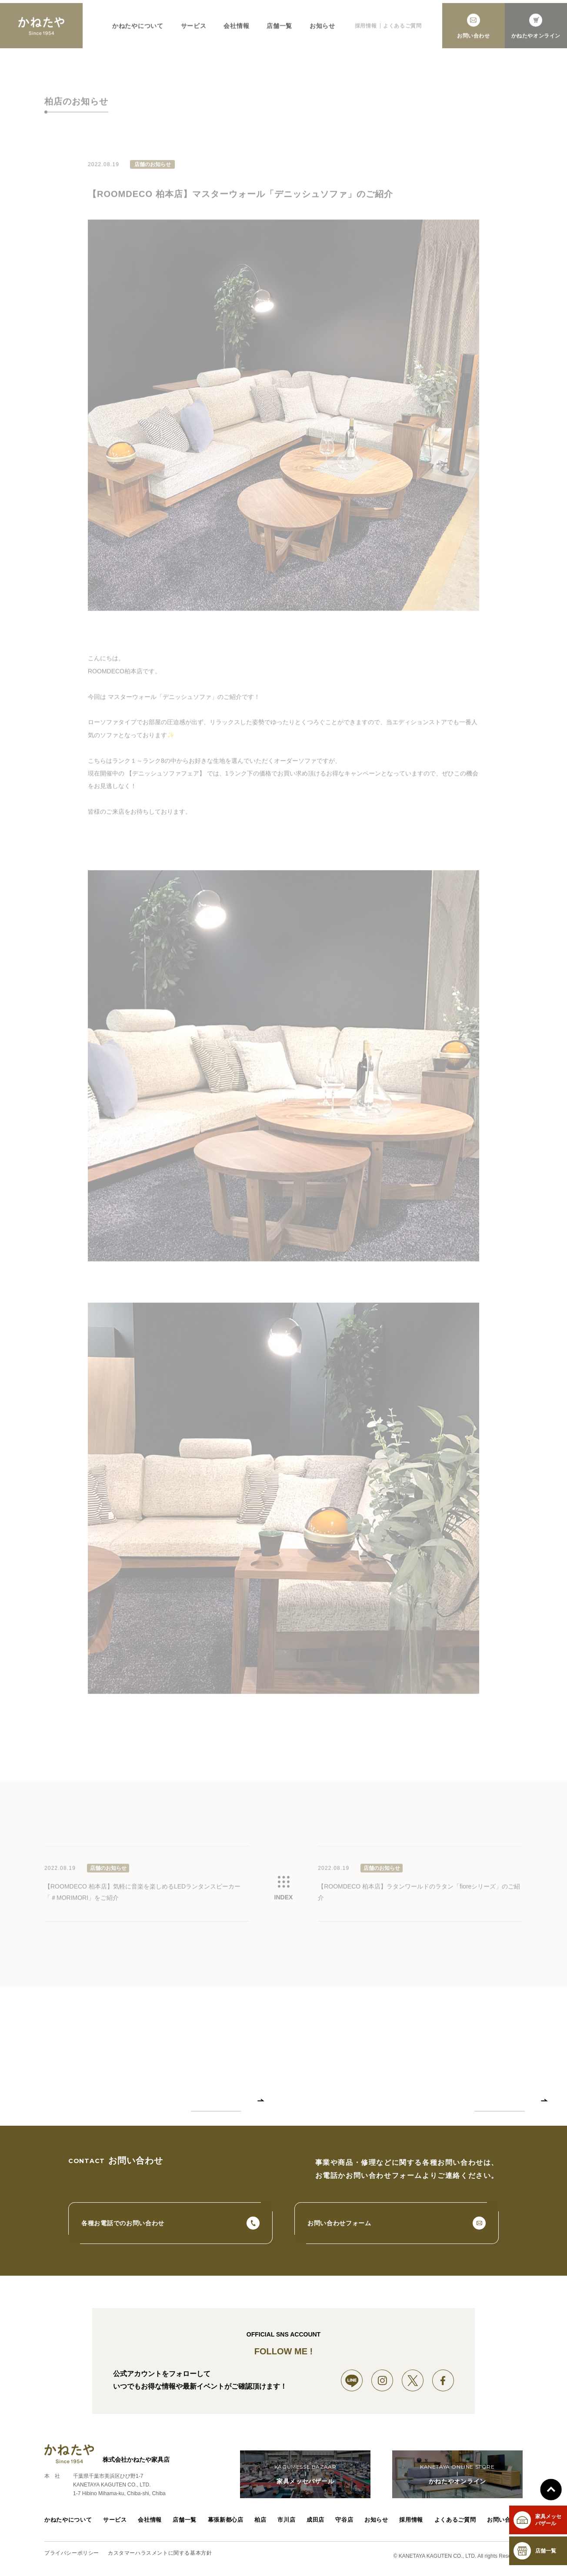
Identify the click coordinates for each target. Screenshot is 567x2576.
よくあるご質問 (457, 2525)
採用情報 (413, 2525)
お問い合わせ (506, 2525)
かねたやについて (66, 2525)
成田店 (316, 2525)
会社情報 (148, 2525)
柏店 (258, 2525)
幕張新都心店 (223, 2525)
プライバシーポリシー (71, 2558)
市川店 (286, 2525)
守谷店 (345, 2525)
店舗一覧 (183, 2525)
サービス (112, 2525)
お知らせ (378, 2525)
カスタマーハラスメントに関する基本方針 (160, 2558)
